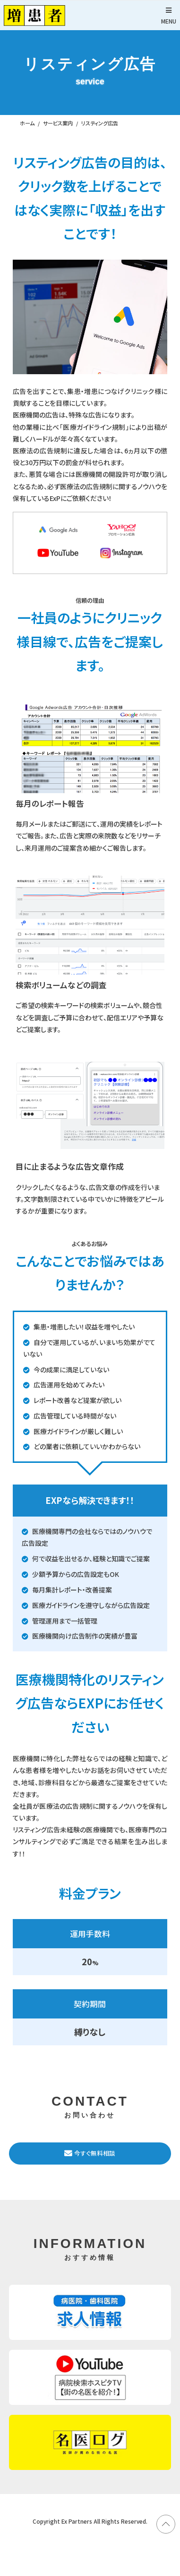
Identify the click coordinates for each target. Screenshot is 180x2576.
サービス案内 (58, 123)
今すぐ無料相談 (89, 2153)
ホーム (27, 123)
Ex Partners (76, 2521)
